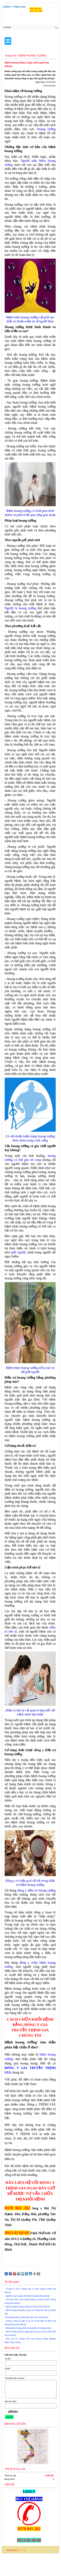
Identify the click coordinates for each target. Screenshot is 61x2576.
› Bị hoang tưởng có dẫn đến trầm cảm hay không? (27, 2317)
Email (8, 2368)
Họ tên (8, 2359)
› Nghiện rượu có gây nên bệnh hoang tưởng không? (27, 2296)
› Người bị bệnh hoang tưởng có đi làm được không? (27, 2307)
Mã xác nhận (11, 2401)
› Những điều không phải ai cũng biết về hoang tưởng (28, 2328)
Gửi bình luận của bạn (15, 2378)
